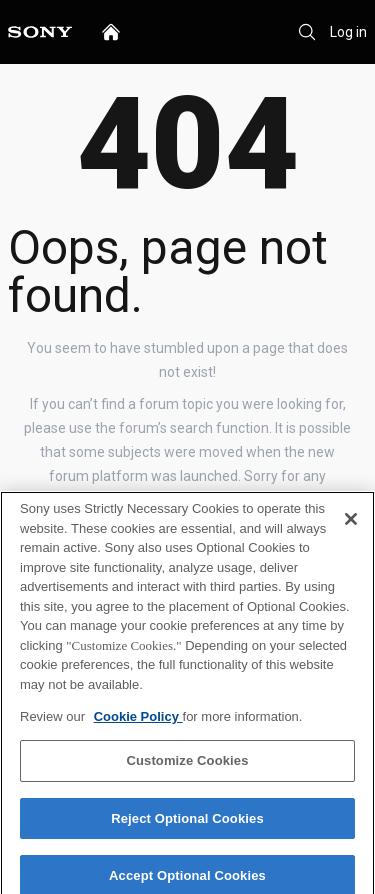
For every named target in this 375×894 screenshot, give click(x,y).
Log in (348, 32)
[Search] (307, 32)
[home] (111, 32)
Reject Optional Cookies (187, 823)
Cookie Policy (138, 722)
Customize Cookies (187, 766)
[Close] (351, 525)
